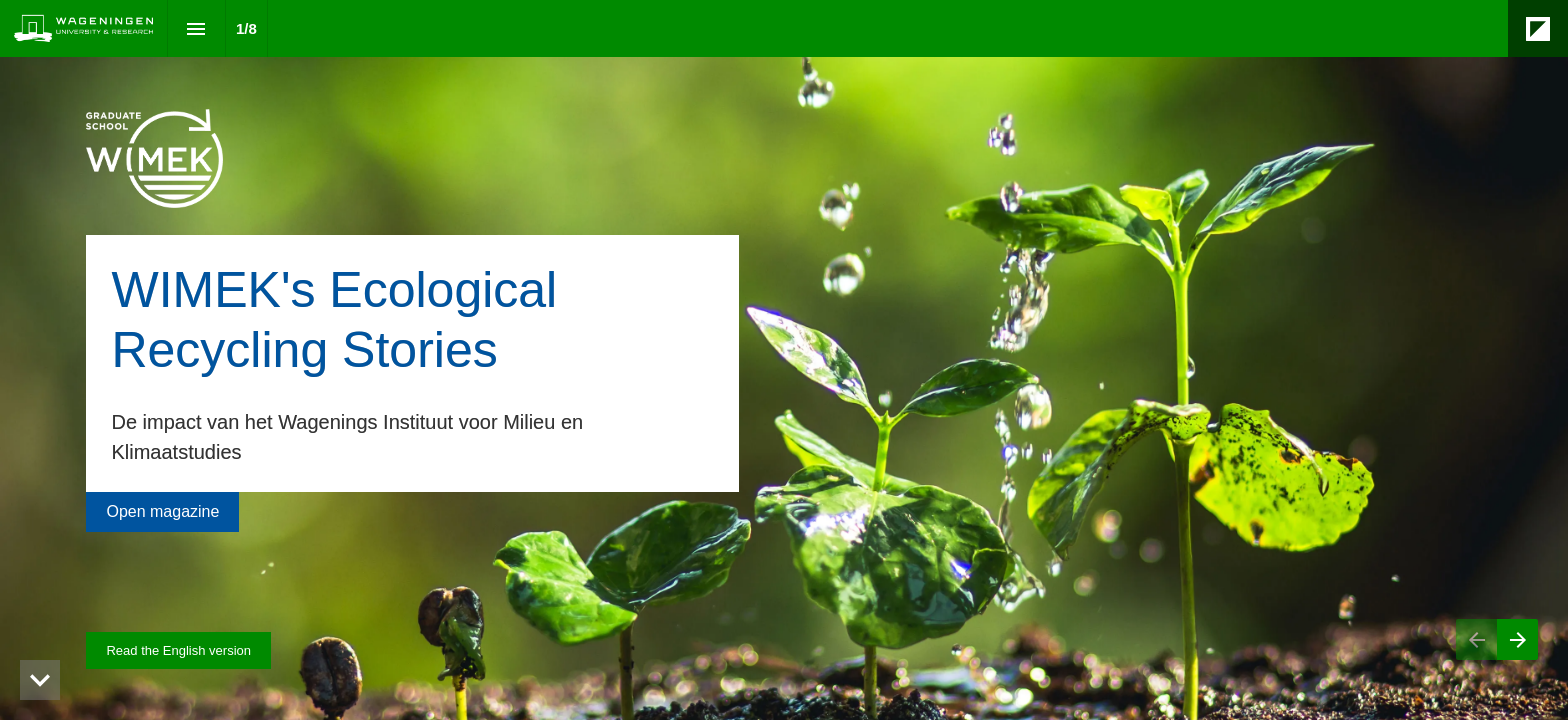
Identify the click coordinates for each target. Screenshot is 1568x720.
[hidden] (40, 680)
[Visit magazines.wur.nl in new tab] (178, 650)
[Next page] (1517, 639)
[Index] (196, 28)
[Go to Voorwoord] (162, 512)
